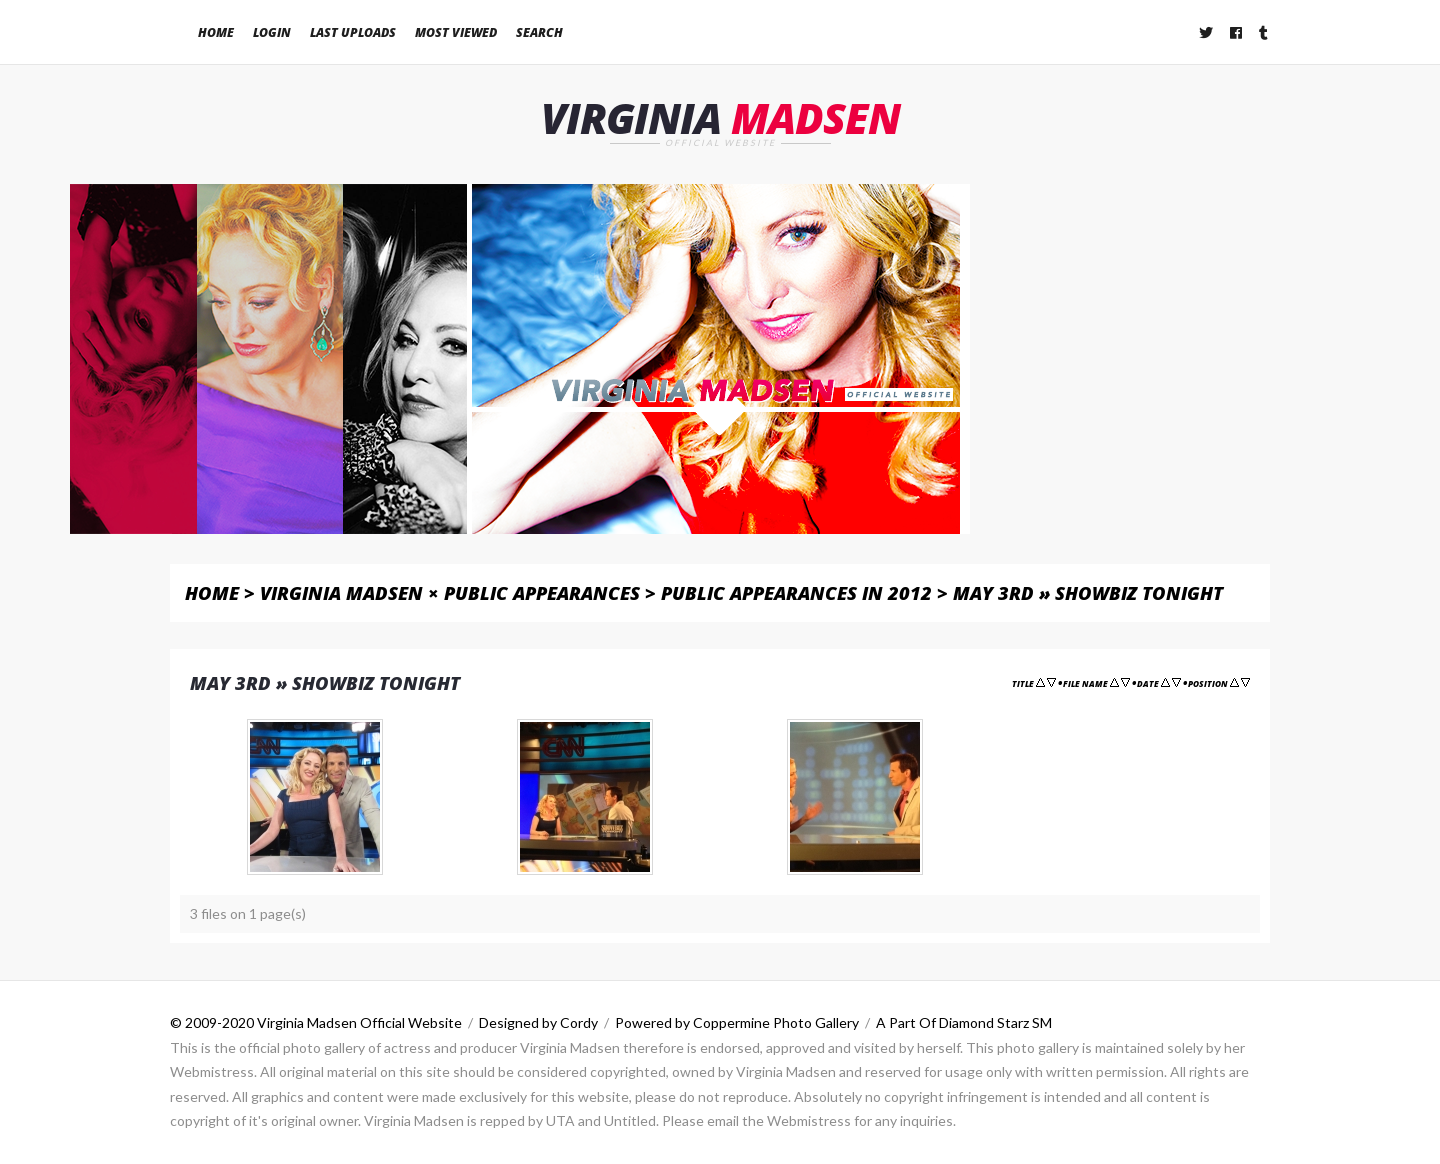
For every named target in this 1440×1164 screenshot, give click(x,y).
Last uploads (353, 32)
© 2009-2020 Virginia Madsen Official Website (316, 1022)
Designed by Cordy (538, 1022)
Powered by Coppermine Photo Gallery (737, 1022)
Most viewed (456, 32)
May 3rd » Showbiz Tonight (1088, 592)
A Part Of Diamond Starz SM (964, 1022)
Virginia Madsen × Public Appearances (450, 592)
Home (216, 32)
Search (539, 32)
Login (272, 32)
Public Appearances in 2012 (796, 592)
